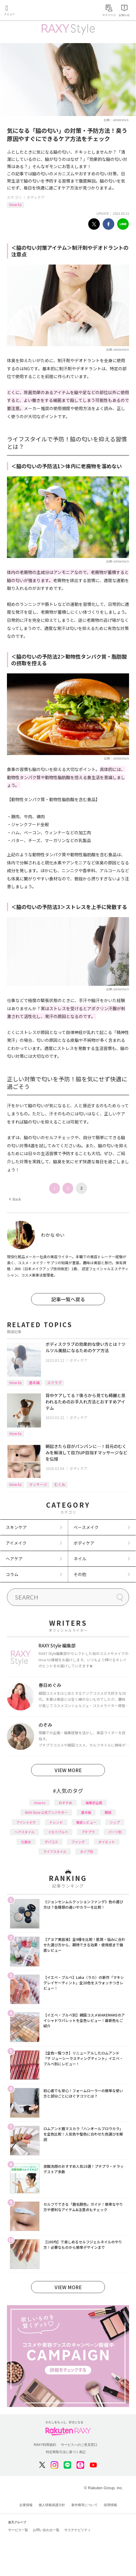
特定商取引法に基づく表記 (66, 2452)
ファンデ (78, 1841)
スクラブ (54, 1382)
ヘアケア (14, 1559)
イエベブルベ (58, 1831)
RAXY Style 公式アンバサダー (46, 1812)
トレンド (56, 1822)
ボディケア (36, 197)
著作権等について (84, 2505)
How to (15, 204)
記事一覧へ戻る (68, 1299)
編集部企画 (94, 1802)
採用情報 (110, 2505)
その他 (80, 1574)
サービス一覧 (18, 2530)
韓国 (108, 1812)
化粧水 (26, 1841)
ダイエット (106, 1841)
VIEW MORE (68, 1770)
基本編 (34, 1382)
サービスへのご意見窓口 (79, 2444)
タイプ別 (86, 1851)
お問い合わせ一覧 (46, 2530)
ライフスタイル (54, 1851)
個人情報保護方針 (52, 2505)
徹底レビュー (86, 1822)
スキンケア (16, 1527)
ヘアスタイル (24, 1831)
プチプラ (88, 1831)
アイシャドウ (26, 1822)
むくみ (59, 1484)
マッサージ (38, 1484)
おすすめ (65, 1802)
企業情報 (26, 2505)
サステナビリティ (77, 2530)
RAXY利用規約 (45, 2444)
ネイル (80, 1559)
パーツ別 (115, 1831)
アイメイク (16, 1543)
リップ (115, 1822)
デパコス (51, 1841)
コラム (12, 1574)
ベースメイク (86, 1527)
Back (15, 1199)
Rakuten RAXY (32, 11)
